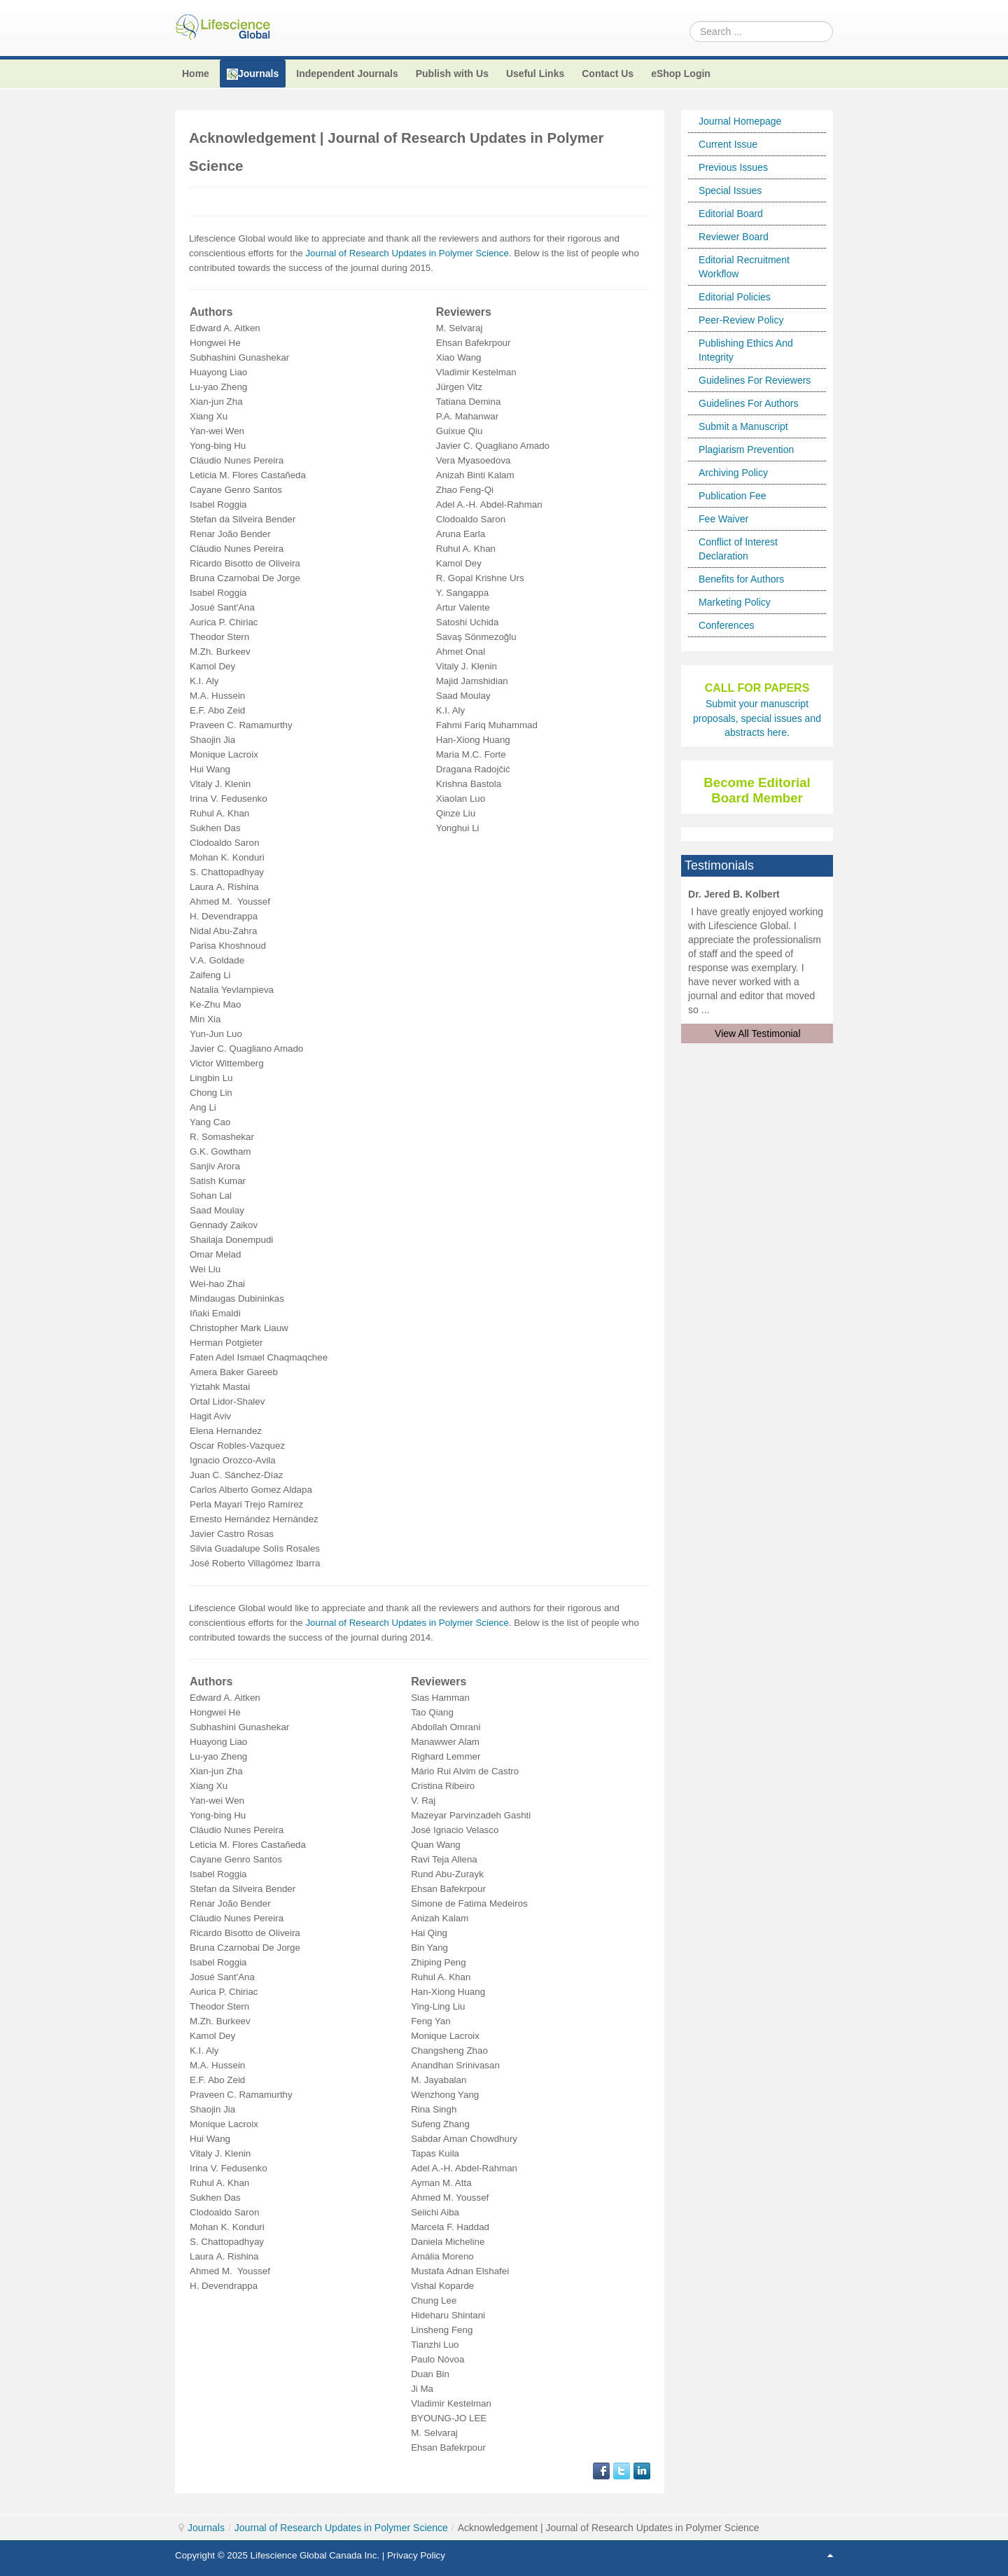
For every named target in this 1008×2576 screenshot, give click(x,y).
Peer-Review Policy (741, 320)
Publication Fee (732, 495)
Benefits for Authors (741, 579)
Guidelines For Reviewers (755, 380)
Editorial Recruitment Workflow (744, 266)
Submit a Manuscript (743, 426)
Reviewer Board (734, 236)
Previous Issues (733, 167)
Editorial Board (731, 213)
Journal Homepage (740, 121)
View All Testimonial (757, 1033)
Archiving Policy (733, 472)
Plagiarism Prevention (746, 449)
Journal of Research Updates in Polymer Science (406, 253)
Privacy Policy (416, 2555)
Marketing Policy (735, 602)
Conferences (726, 625)
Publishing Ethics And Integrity (746, 350)
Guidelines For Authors (748, 403)
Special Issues (730, 190)
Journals (206, 2527)
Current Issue (728, 144)
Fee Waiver (723, 518)
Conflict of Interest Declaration (738, 549)
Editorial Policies (735, 296)
